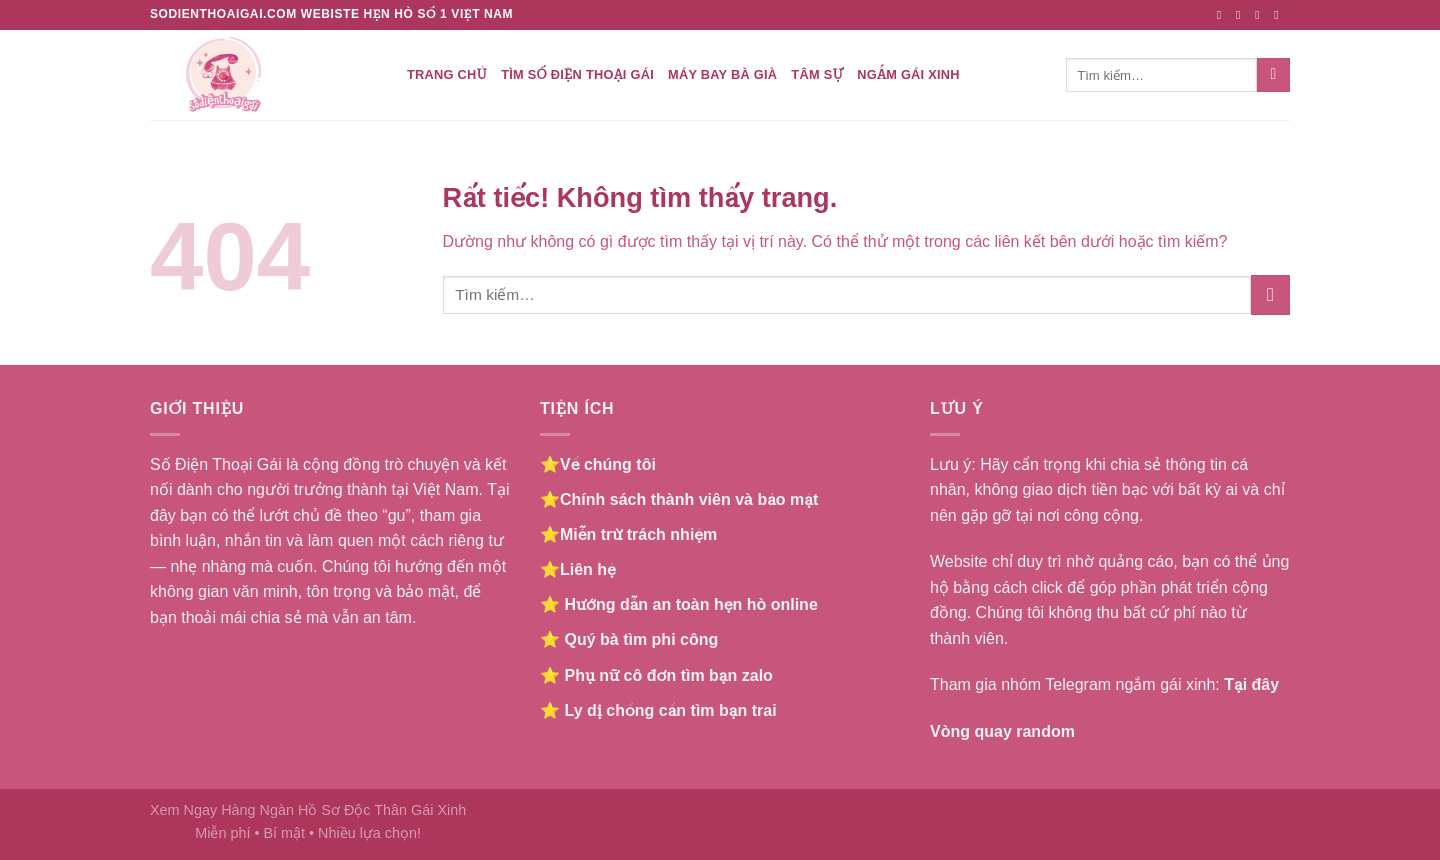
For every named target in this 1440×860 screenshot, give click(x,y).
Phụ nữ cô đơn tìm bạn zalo (668, 675)
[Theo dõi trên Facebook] (1223, 15)
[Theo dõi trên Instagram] (1242, 15)
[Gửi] (1273, 75)
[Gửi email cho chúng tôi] (1280, 15)
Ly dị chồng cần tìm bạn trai (670, 710)
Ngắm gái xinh (908, 74)
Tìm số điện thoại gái (577, 74)
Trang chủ (447, 74)
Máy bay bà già (722, 74)
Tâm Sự (817, 74)
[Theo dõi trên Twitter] (1261, 15)
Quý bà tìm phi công (641, 639)
